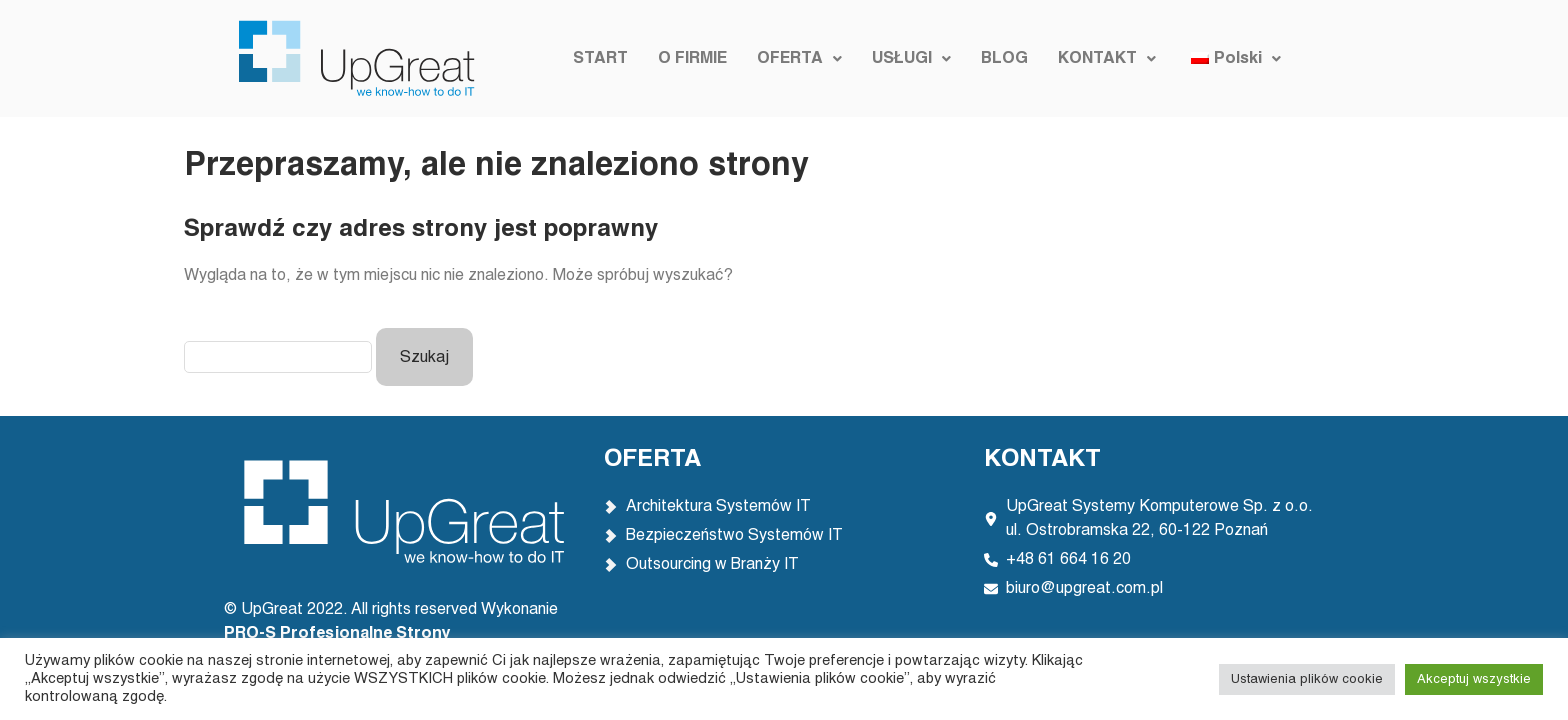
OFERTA (799, 59)
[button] (799, 59)
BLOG (1004, 59)
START (600, 59)
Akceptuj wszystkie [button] (1474, 679)
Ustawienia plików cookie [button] (1307, 679)
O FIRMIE (692, 59)
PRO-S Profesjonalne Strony (339, 634)
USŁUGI (911, 59)
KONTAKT (1107, 59)
